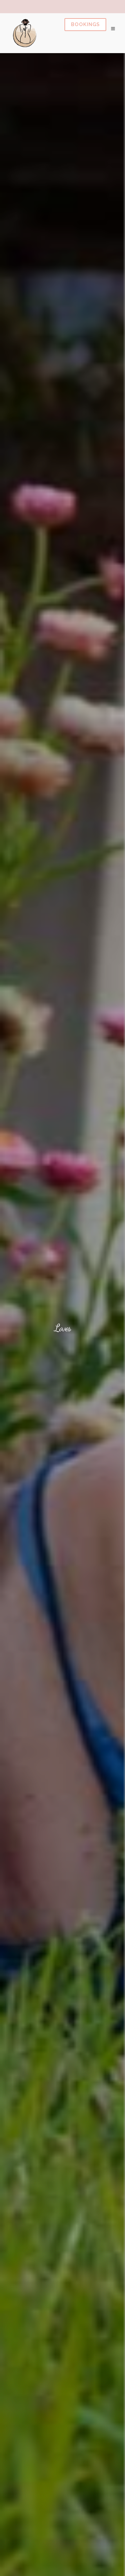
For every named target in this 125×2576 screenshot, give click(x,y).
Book (85, 24)
